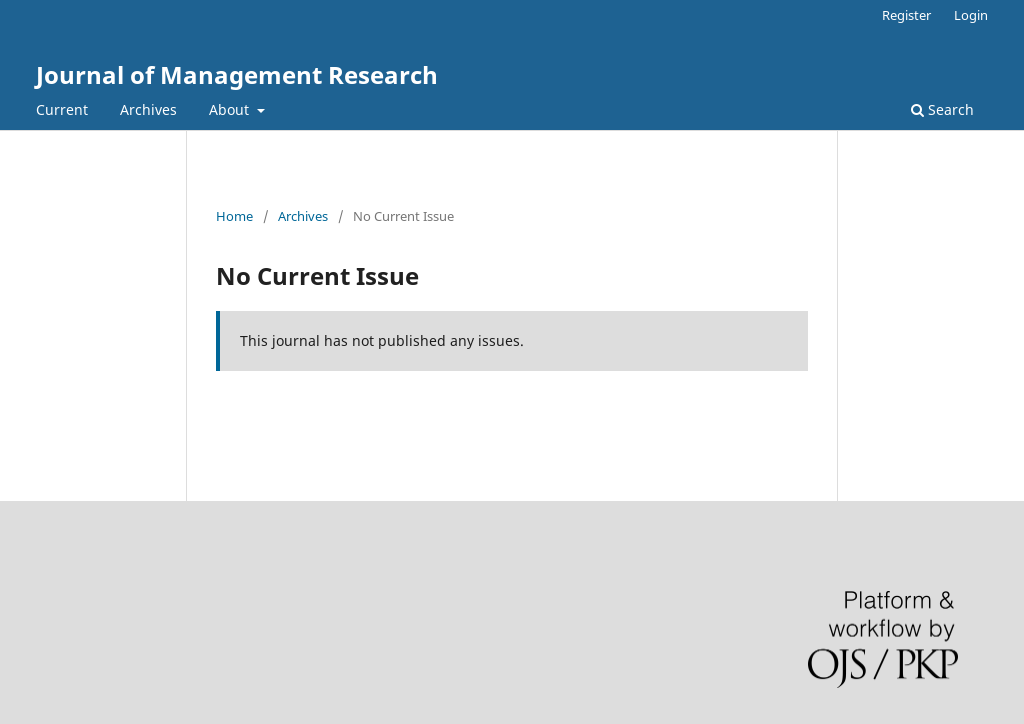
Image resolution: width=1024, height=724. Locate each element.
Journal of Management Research (237, 74)
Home (234, 216)
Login (971, 15)
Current (62, 109)
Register (906, 15)
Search (942, 109)
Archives (148, 109)
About (231, 109)
